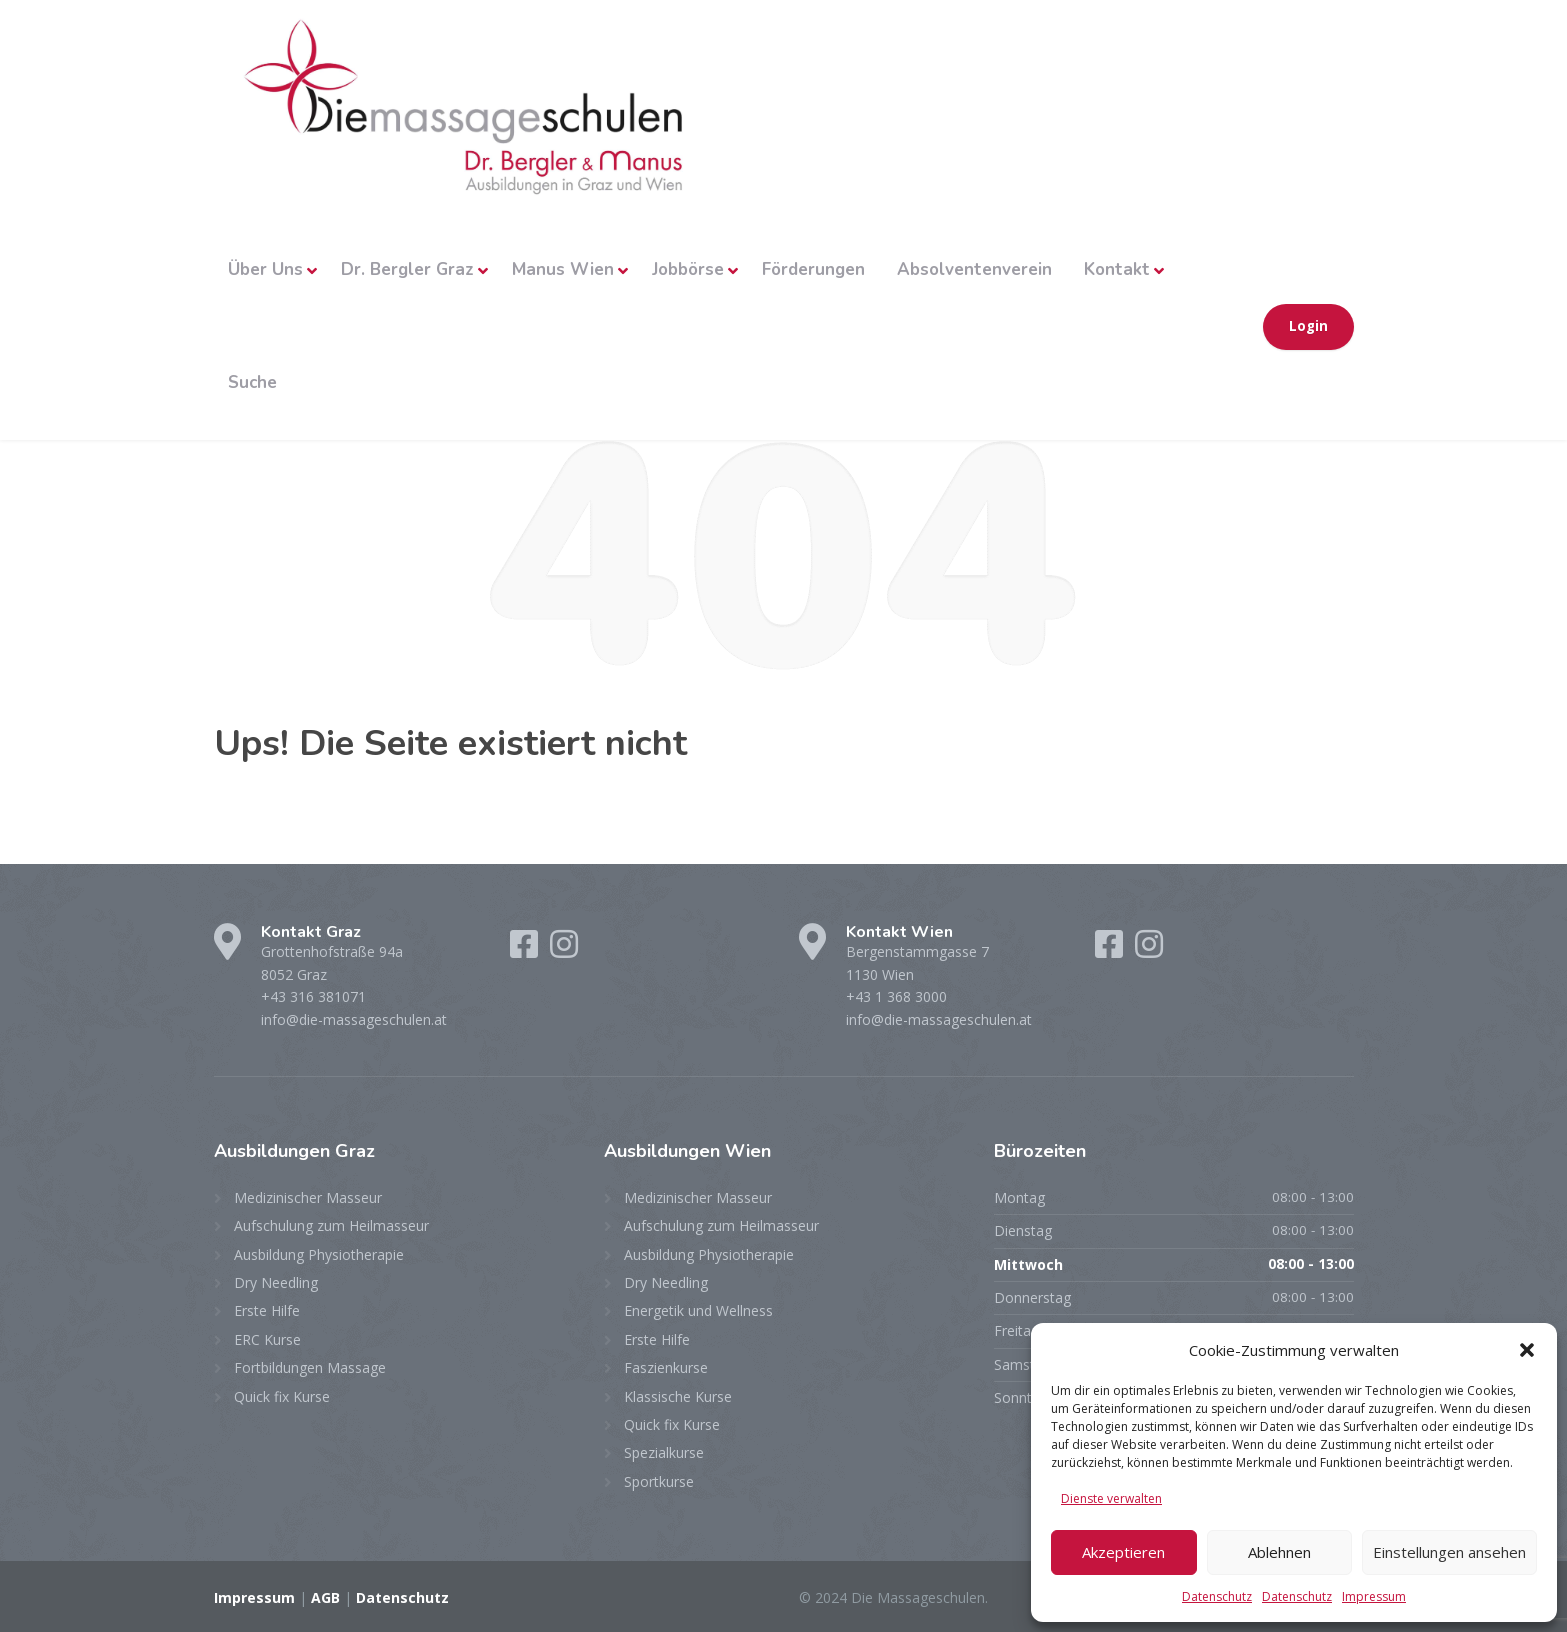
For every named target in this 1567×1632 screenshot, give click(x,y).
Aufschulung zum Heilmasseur (331, 1225)
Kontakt (1117, 269)
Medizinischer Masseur (308, 1197)
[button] (1527, 1350)
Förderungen (813, 269)
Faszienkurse (666, 1367)
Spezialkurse (664, 1452)
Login (1308, 326)
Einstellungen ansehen (1449, 1552)
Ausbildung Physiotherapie (319, 1254)
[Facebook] (526, 950)
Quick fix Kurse (282, 1396)
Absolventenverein (974, 269)
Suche (252, 382)
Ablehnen (1279, 1552)
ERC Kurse (267, 1339)
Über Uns (265, 269)
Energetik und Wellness (698, 1310)
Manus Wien (563, 269)
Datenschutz (1217, 1596)
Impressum (1374, 1596)
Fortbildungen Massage (310, 1367)
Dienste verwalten (1111, 1498)
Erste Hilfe (267, 1310)
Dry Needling (276, 1282)
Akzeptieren (1123, 1552)
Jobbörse (688, 269)
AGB (325, 1597)
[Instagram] (564, 950)
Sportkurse (659, 1481)
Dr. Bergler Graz (407, 269)
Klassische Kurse (678, 1396)
